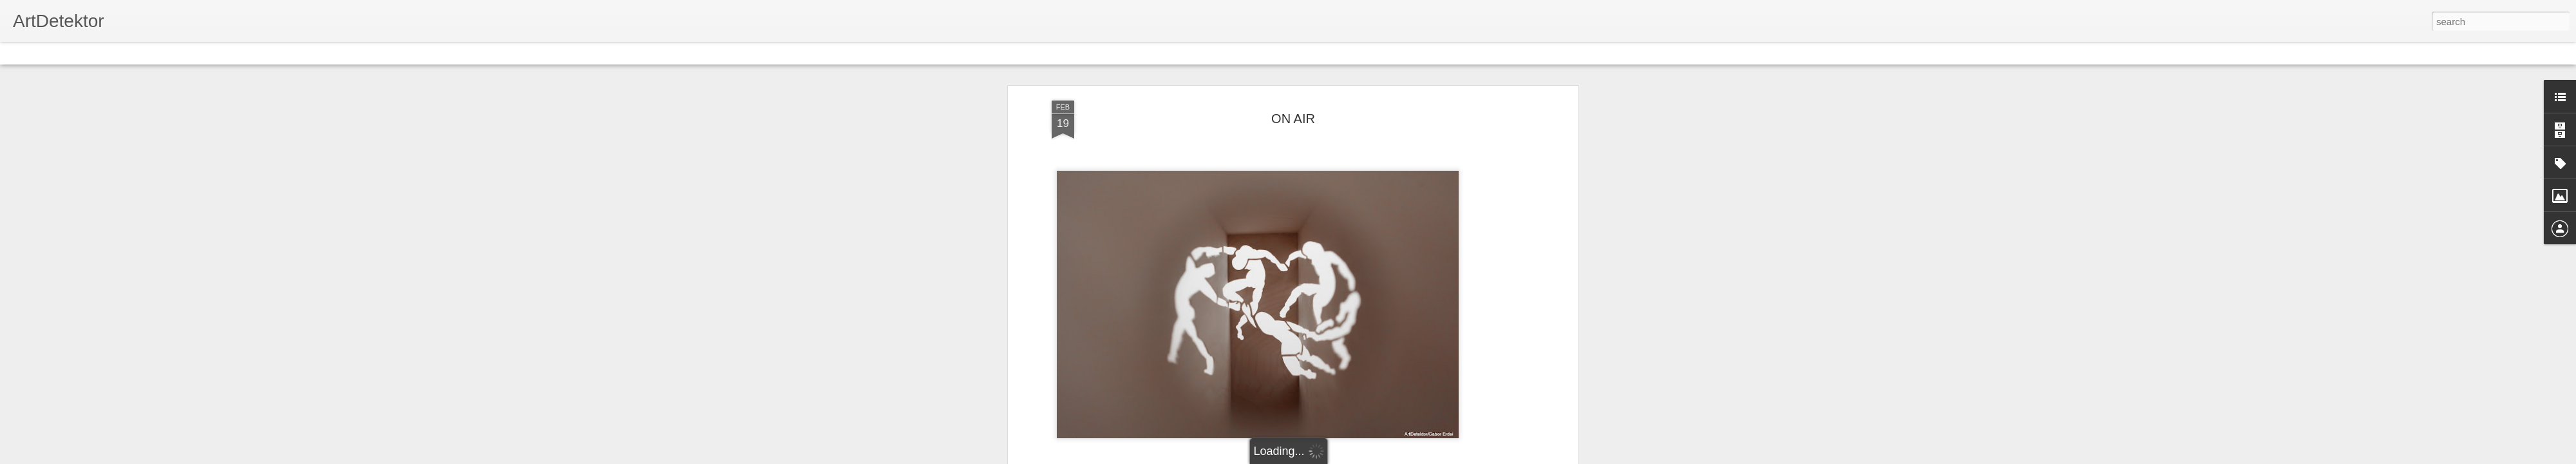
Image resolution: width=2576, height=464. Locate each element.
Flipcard (60, 53)
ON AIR (1293, 118)
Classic (20, 53)
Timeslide (277, 53)
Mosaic (147, 53)
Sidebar (186, 53)
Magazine (105, 53)
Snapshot (230, 53)
